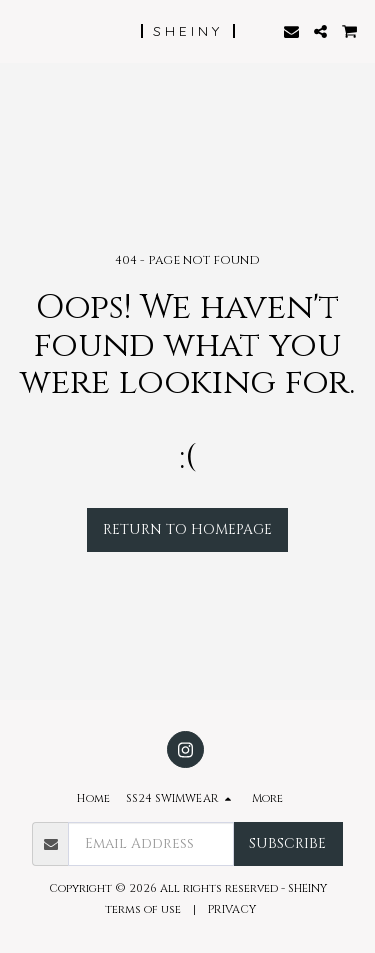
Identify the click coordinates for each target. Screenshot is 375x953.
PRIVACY (233, 909)
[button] (22, 30)
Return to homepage (187, 529)
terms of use (143, 909)
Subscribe (287, 843)
